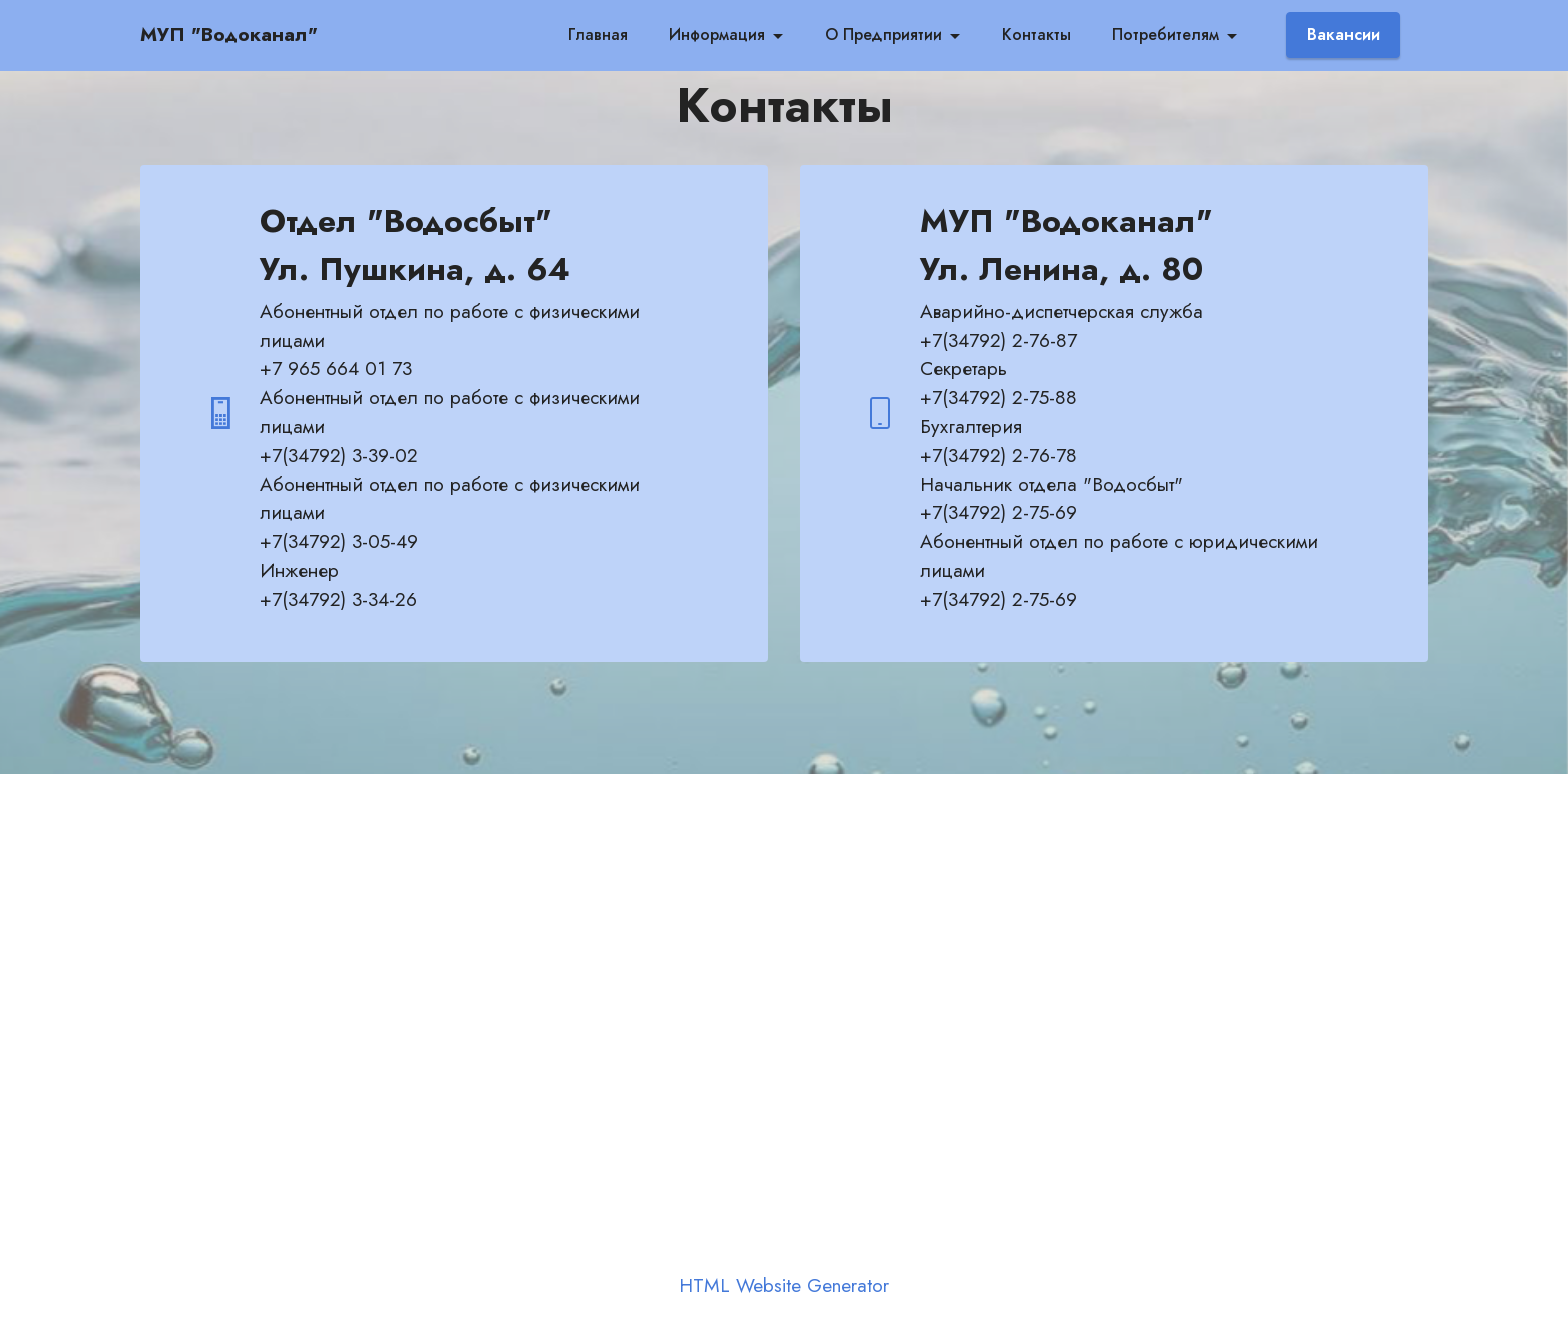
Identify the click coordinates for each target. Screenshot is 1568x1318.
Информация (717, 34)
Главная (598, 34)
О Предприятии (883, 34)
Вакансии (1343, 34)
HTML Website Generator (784, 1285)
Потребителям (1165, 34)
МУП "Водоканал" (229, 34)
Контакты (1036, 34)
